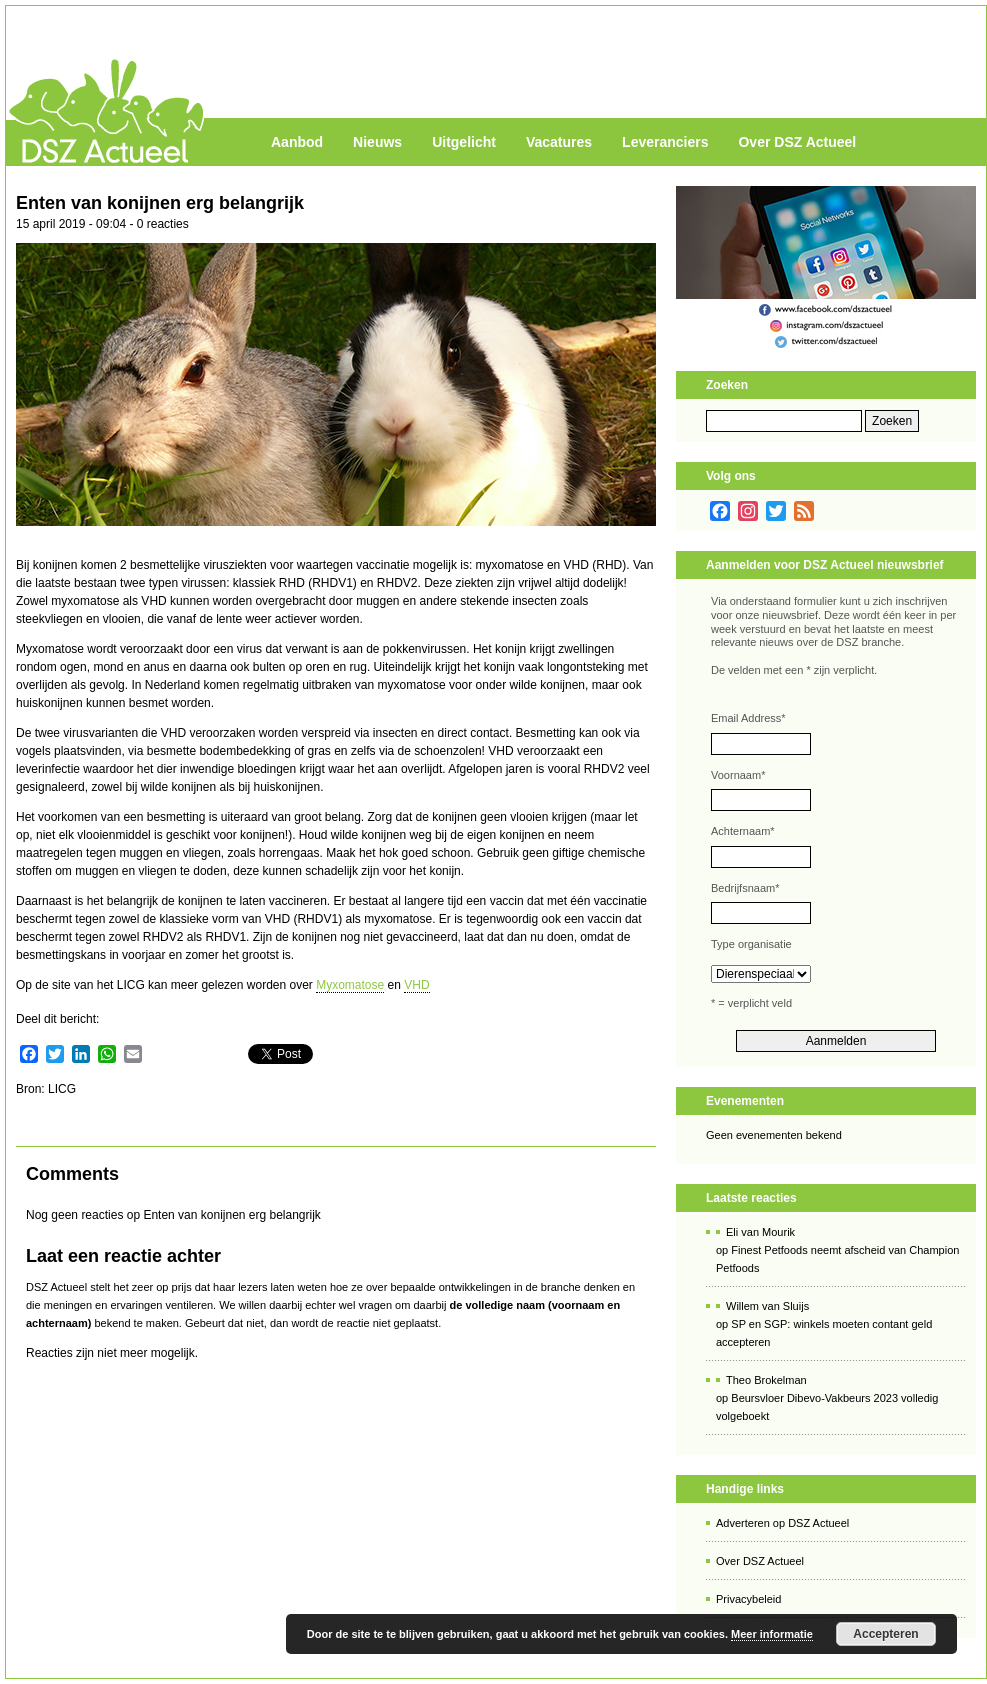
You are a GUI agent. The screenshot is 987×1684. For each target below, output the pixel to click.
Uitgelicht (464, 142)
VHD (416, 985)
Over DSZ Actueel (797, 142)
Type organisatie (751, 944)
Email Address (748, 718)
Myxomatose (350, 985)
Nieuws (377, 142)
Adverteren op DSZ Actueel (782, 1523)
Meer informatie (772, 1634)
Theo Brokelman (766, 1380)
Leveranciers (665, 142)
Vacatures (559, 142)
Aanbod (297, 142)
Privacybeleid (748, 1599)
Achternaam (743, 831)
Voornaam (738, 775)
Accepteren (885, 1634)
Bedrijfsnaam (745, 888)
